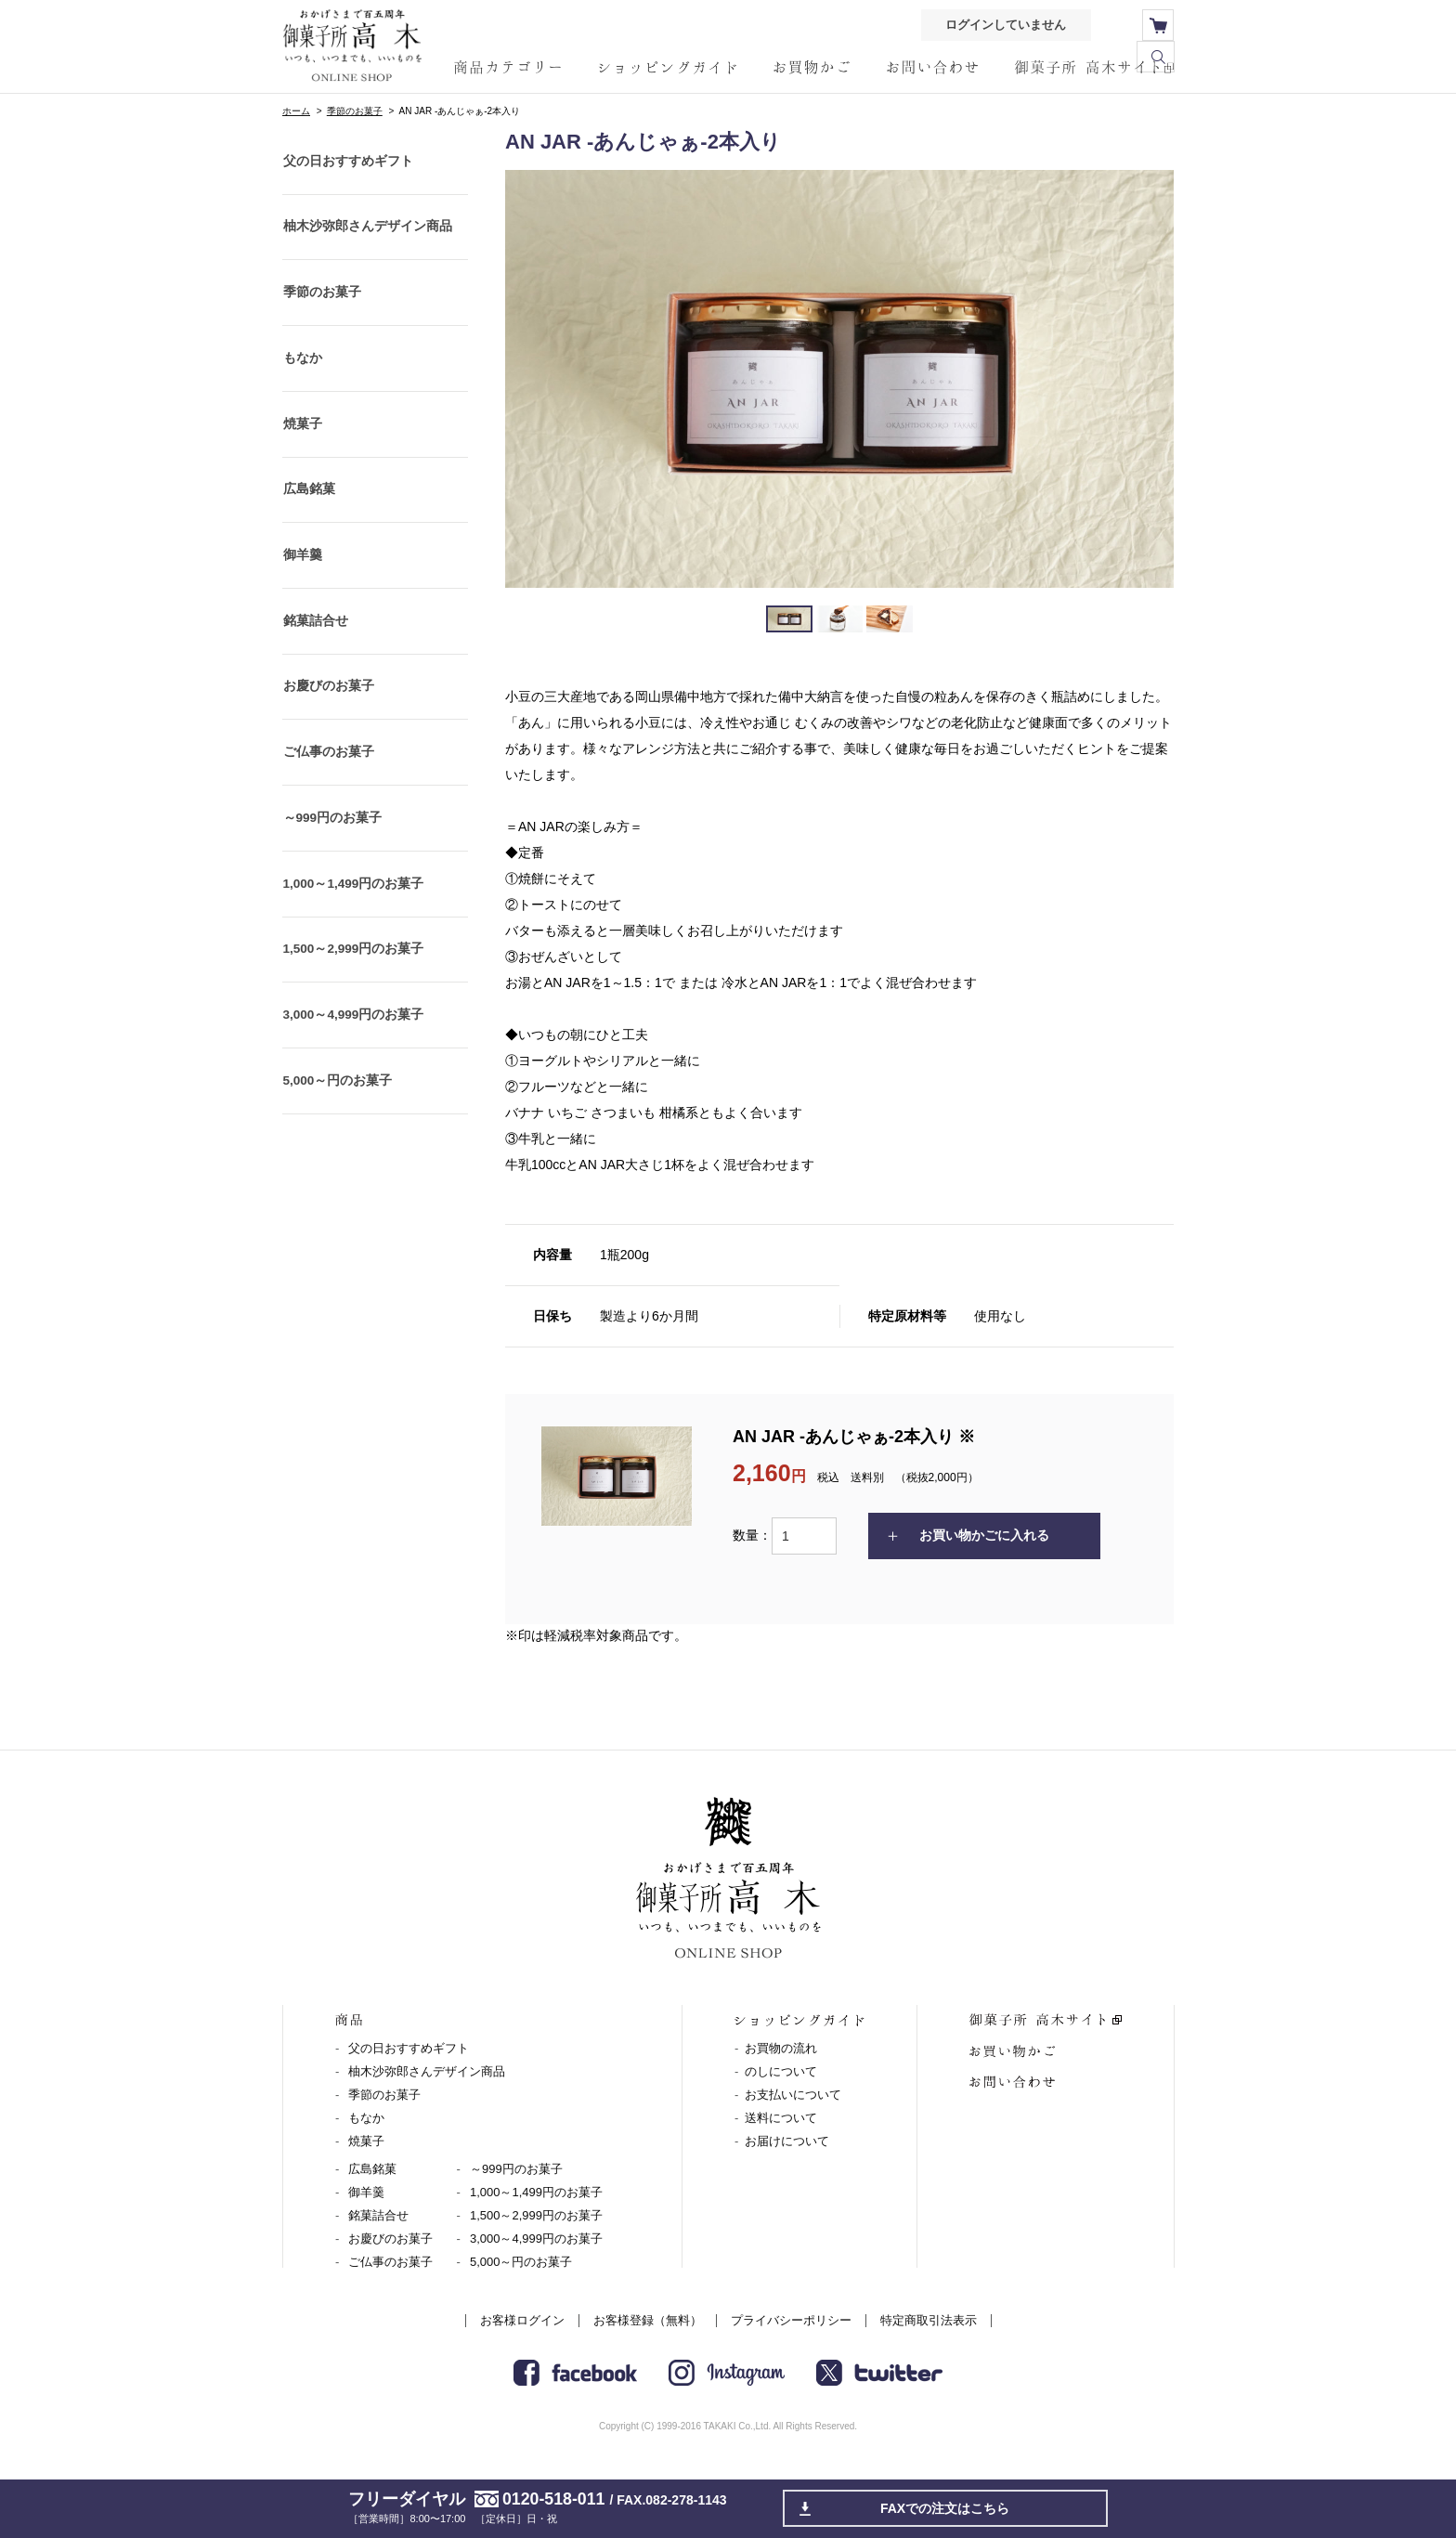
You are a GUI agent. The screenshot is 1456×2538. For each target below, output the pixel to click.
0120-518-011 (553, 2499)
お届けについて (787, 2142)
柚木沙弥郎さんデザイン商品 (366, 234)
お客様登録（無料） (647, 2321)
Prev (529, 379)
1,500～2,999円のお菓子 (353, 1012)
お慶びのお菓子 (327, 729)
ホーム (296, 111)
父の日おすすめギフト (347, 163)
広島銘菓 (308, 517)
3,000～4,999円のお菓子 (353, 1082)
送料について (781, 2119)
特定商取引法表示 (928, 2321)
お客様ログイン (522, 2321)
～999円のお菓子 (332, 871)
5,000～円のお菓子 (337, 1154)
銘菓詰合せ (314, 658)
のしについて (781, 2072)
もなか (301, 376)
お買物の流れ (781, 2049)
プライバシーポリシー (791, 2321)
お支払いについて (793, 2095)
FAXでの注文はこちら (945, 2508)
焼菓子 (301, 446)
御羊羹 (301, 587)
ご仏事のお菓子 (327, 800)
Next (1149, 379)
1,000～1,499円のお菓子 (353, 941)
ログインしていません (1002, 26)
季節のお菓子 (355, 111)
